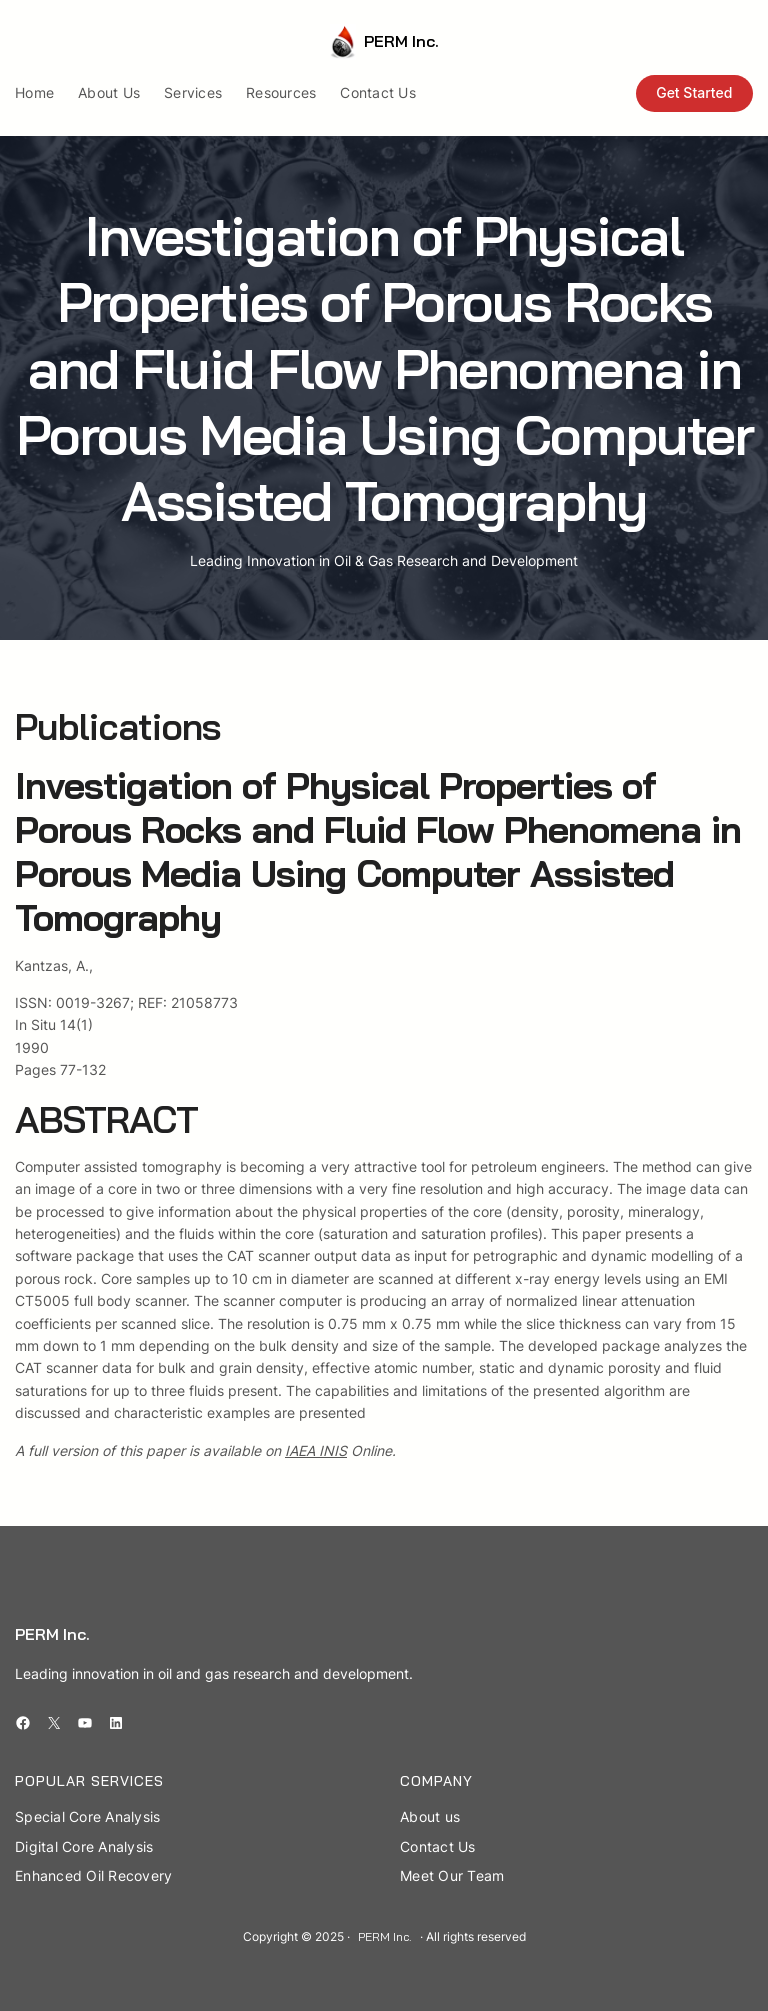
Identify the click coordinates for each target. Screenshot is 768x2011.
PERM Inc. (401, 41)
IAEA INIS (316, 1450)
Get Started (694, 92)
